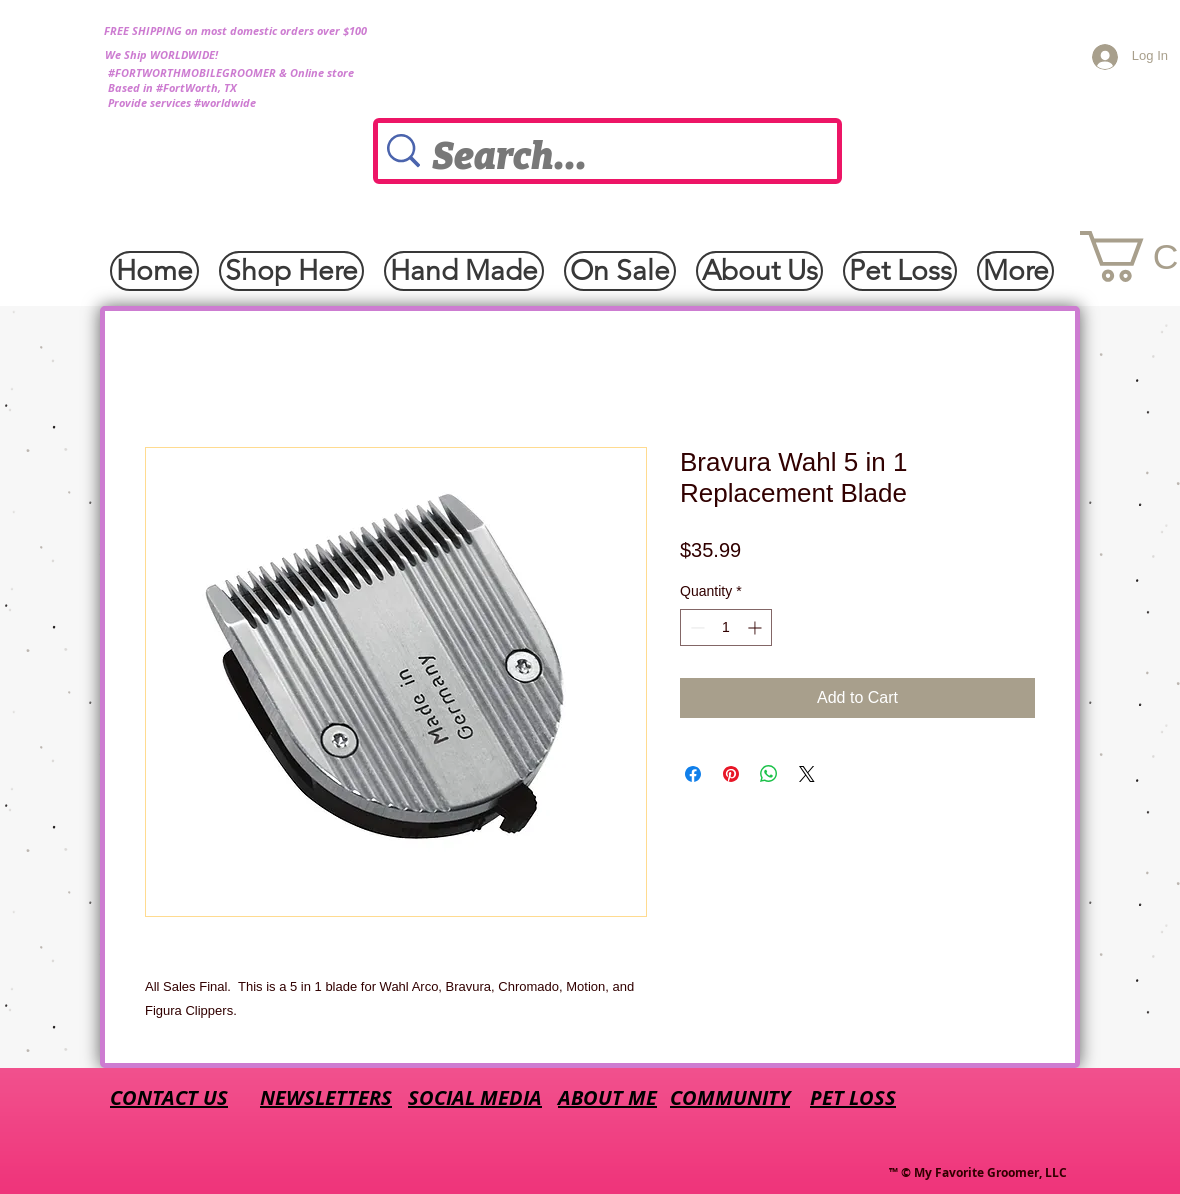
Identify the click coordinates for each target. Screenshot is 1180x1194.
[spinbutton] (726, 627)
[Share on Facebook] (693, 774)
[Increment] (756, 627)
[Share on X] (807, 774)
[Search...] (613, 157)
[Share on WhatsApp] (769, 774)
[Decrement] (695, 627)
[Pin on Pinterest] (731, 774)
